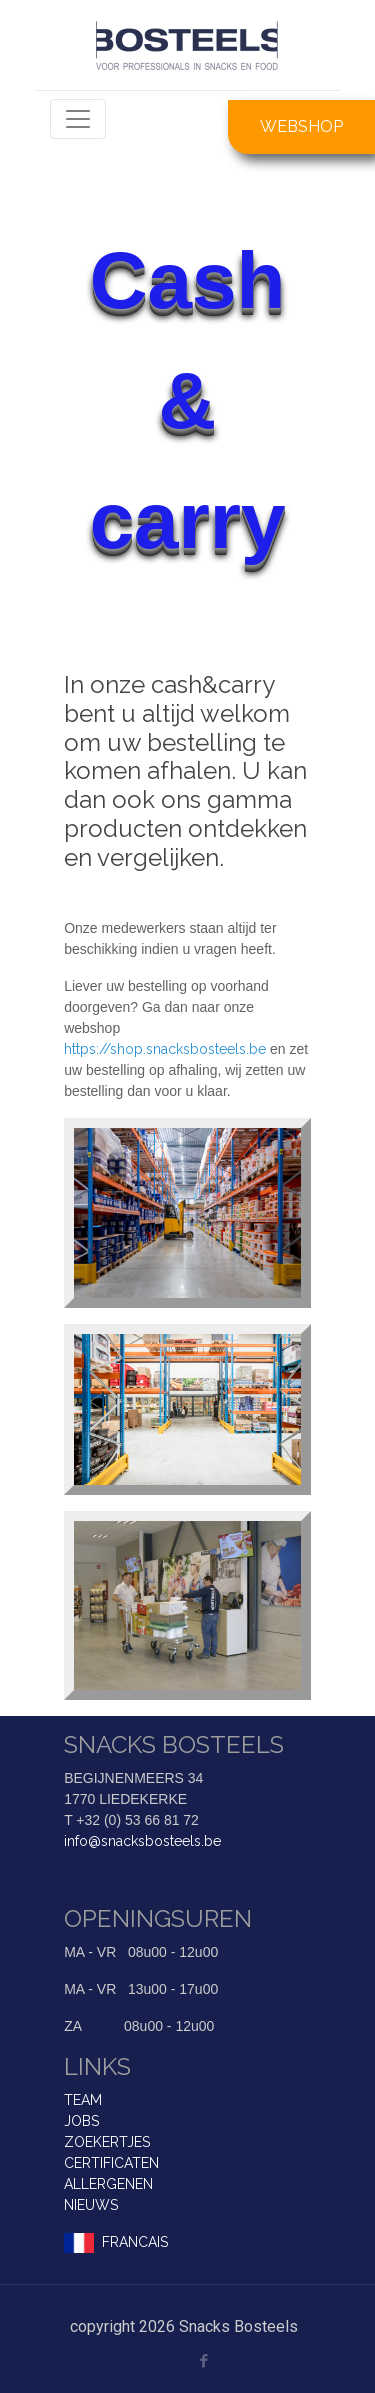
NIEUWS (91, 2205)
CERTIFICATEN (111, 2163)
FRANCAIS (135, 2242)
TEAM (83, 2100)
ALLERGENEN (108, 2184)
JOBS (81, 2121)
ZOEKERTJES (107, 2142)
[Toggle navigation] (78, 119)
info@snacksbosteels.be (142, 1841)
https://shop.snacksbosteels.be (165, 1049)
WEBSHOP (301, 126)
